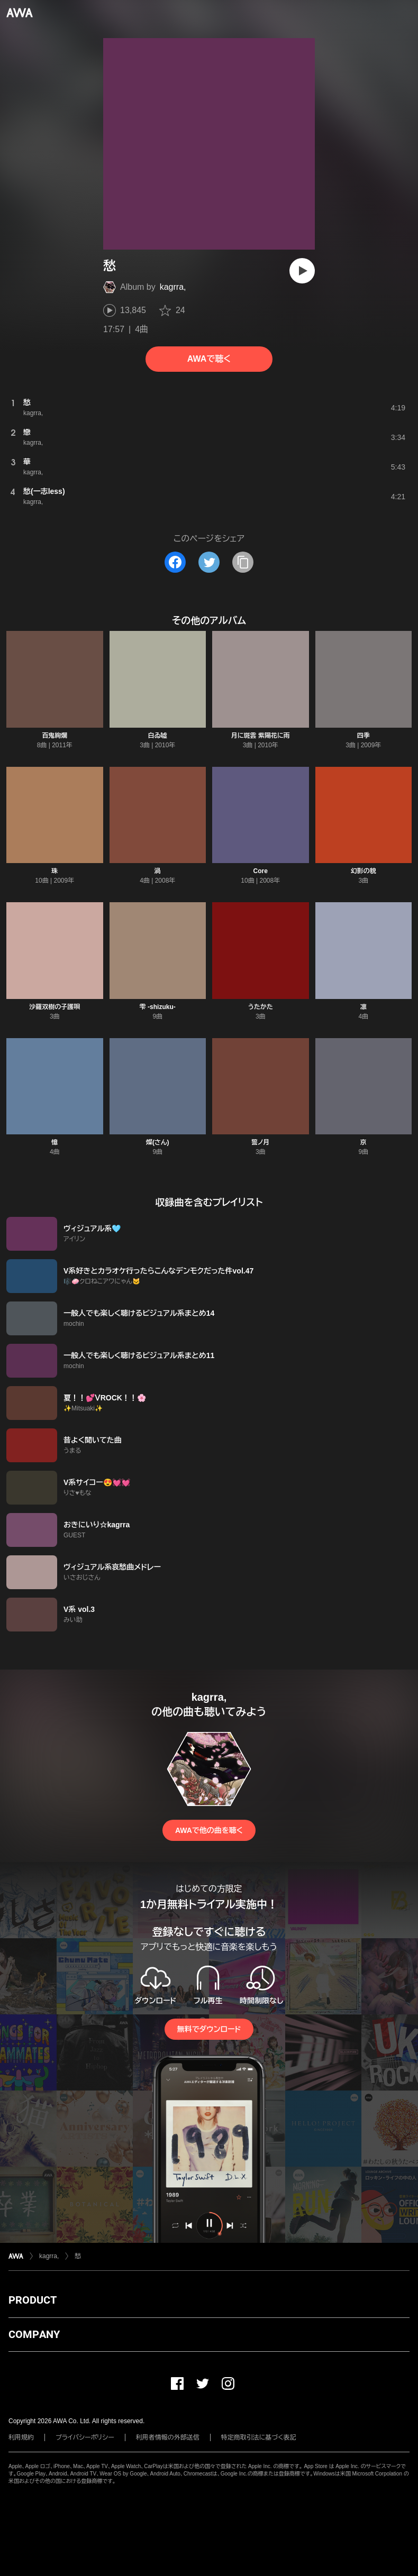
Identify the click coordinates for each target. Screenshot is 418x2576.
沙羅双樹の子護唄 (54, 1007)
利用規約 (21, 2437)
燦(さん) (157, 1142)
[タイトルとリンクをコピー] (242, 562)
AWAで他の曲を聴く (209, 1830)
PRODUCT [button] (32, 2300)
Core (260, 871)
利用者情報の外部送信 (167, 2437)
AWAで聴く (209, 358)
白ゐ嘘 (157, 735)
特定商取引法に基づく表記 (258, 2437)
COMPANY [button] (34, 2334)
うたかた (260, 1007)
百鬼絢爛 (54, 735)
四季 (363, 735)
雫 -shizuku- (158, 1007)
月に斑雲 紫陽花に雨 (260, 735)
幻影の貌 (363, 871)
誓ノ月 (260, 1142)
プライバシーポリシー (85, 2437)
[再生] (302, 270)
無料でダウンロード (209, 2029)
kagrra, (173, 286)
